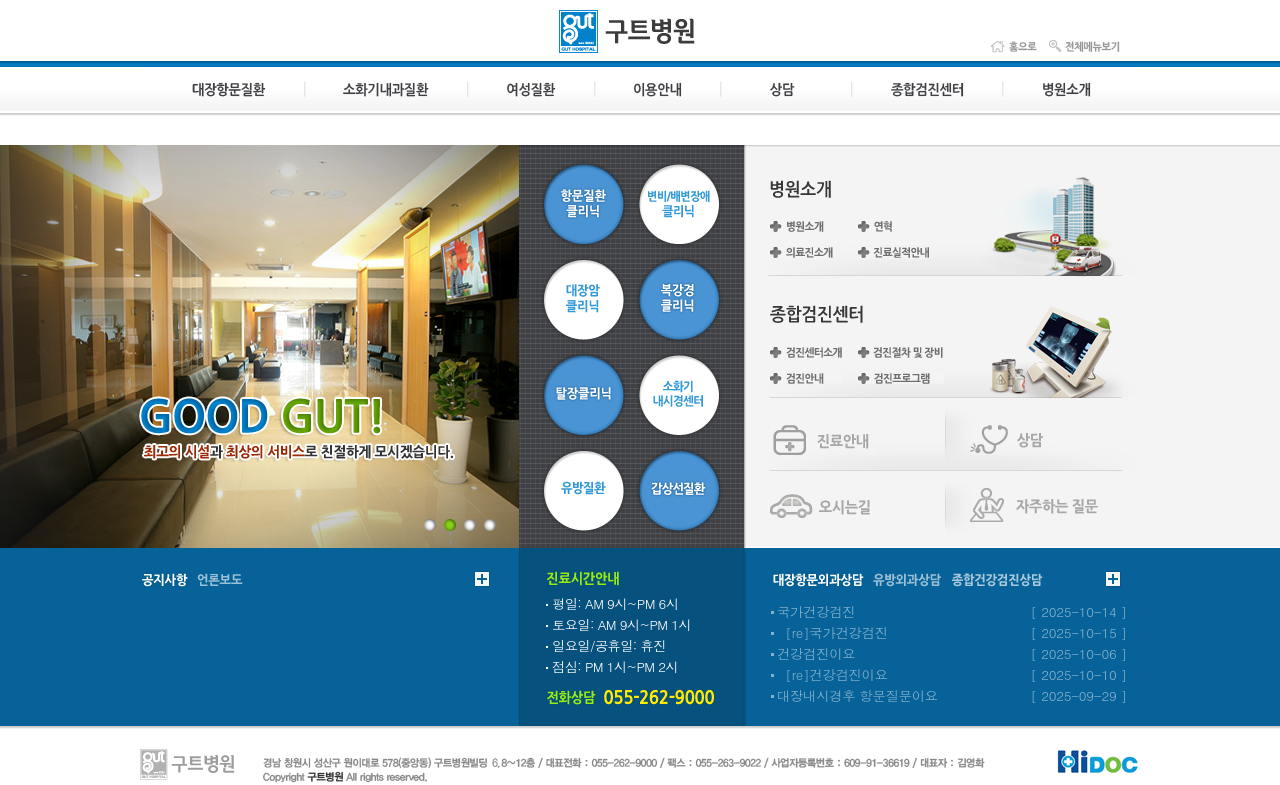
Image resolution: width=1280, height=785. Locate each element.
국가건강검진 (816, 611)
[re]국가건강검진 (832, 632)
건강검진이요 (816, 653)
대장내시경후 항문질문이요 (857, 695)
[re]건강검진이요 (832, 674)
